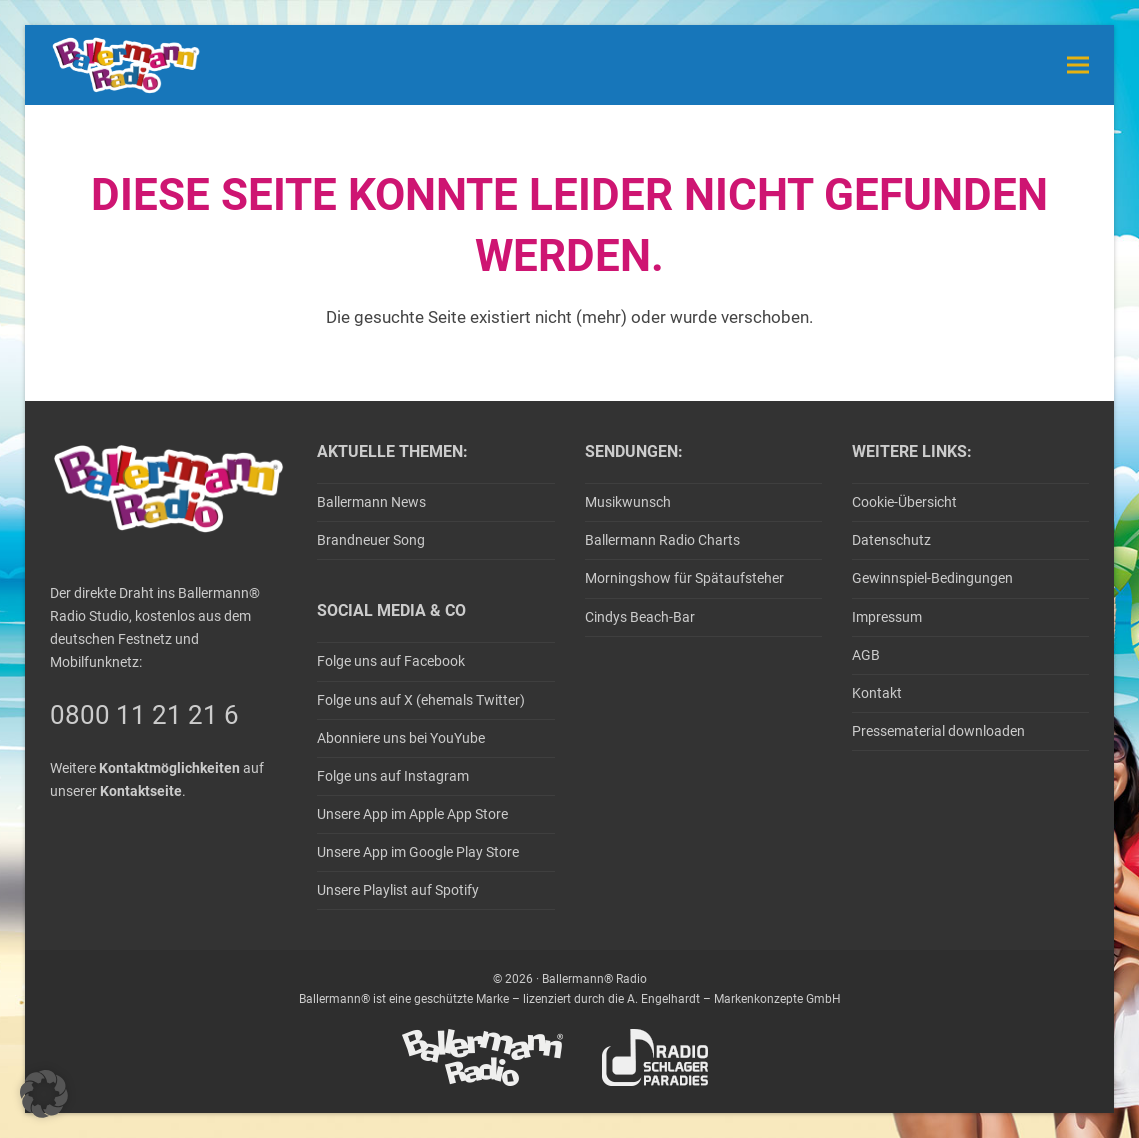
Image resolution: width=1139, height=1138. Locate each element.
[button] (1078, 64)
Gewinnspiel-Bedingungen (932, 578)
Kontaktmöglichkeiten (169, 768)
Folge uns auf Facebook (391, 661)
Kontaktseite (141, 791)
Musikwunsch (628, 502)
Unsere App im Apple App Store (412, 814)
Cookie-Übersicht (904, 502)
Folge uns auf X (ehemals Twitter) (421, 700)
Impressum (887, 617)
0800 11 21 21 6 (144, 715)
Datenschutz (891, 540)
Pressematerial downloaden (938, 731)
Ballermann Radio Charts (662, 540)
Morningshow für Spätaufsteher (684, 578)
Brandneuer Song (371, 540)
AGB (866, 655)
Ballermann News (371, 502)
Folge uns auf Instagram (393, 776)
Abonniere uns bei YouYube (401, 738)
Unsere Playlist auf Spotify (398, 890)
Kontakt (877, 693)
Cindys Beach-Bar (640, 617)
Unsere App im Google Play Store (418, 852)
